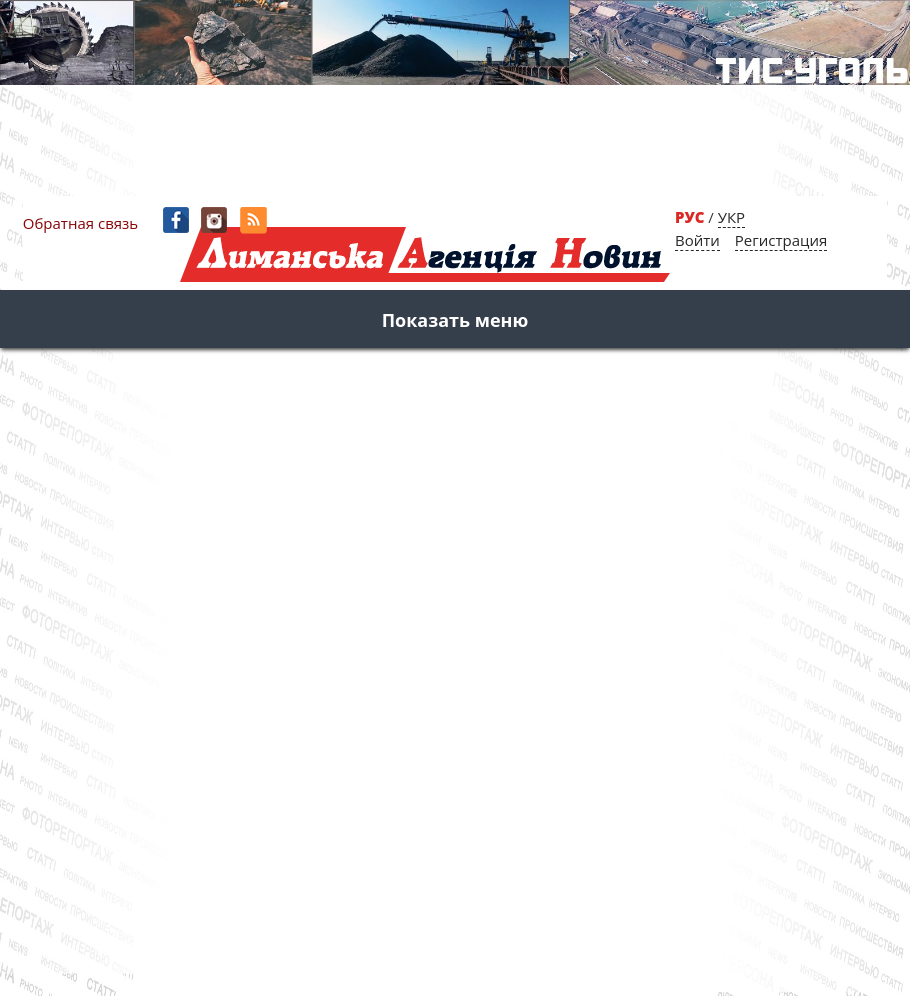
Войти (697, 240)
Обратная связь (80, 223)
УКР (731, 217)
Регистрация (781, 240)
